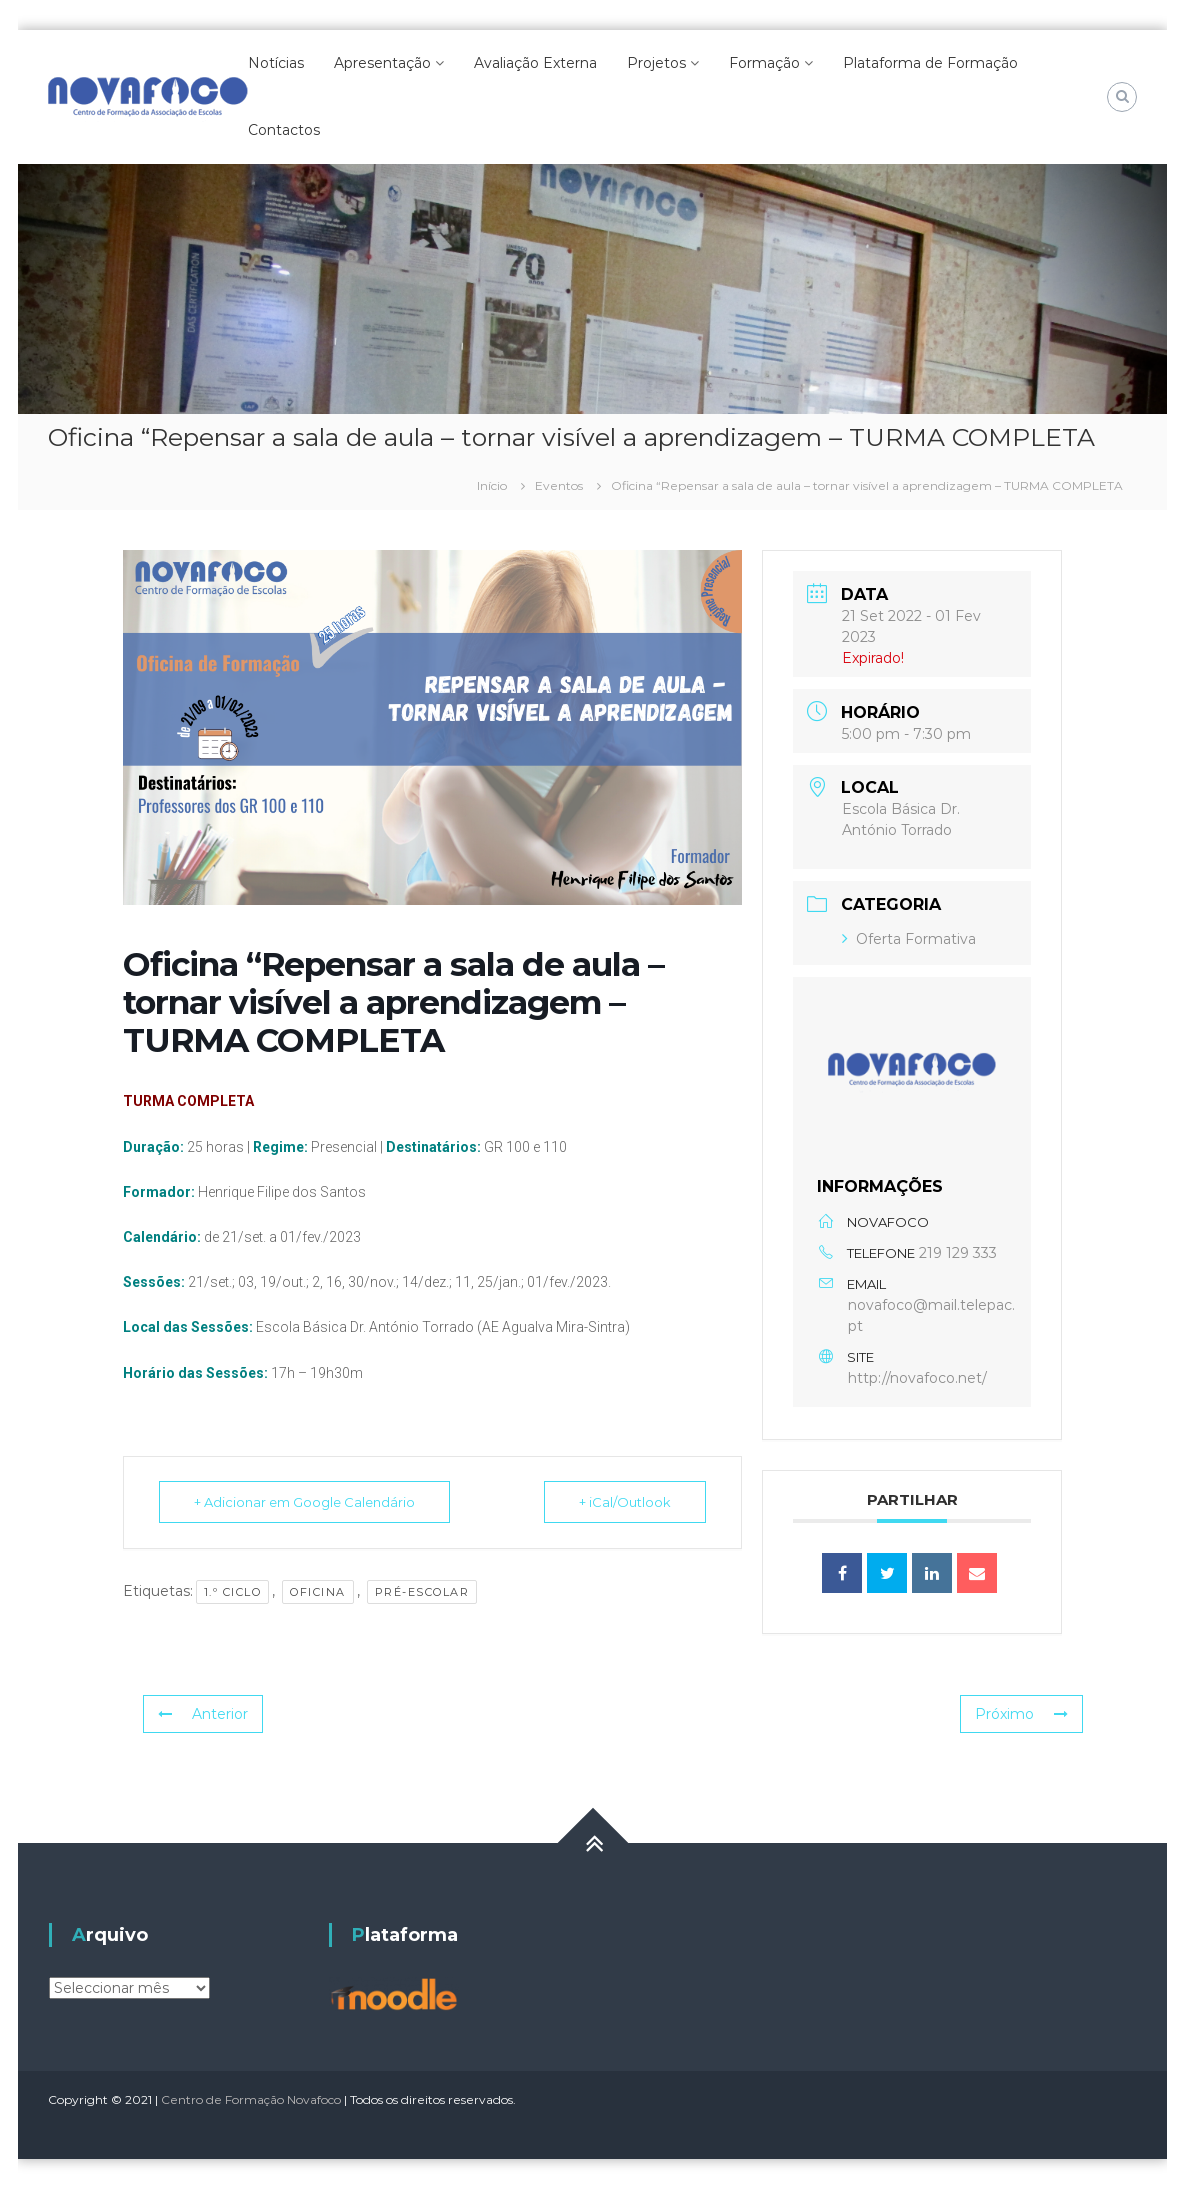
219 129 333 (958, 1253)
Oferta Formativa (909, 939)
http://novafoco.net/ (917, 1378)
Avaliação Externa (535, 63)
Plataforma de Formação (930, 63)
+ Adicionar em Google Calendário (304, 1502)
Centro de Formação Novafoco (251, 2099)
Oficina (318, 1592)
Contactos (284, 130)
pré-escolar (422, 1592)
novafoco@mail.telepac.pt (931, 1315)
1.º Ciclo (233, 1592)
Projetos (656, 63)
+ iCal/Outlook (625, 1502)
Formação (764, 63)
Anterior (203, 1714)
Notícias (276, 63)
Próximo (1021, 1714)
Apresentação (382, 63)
